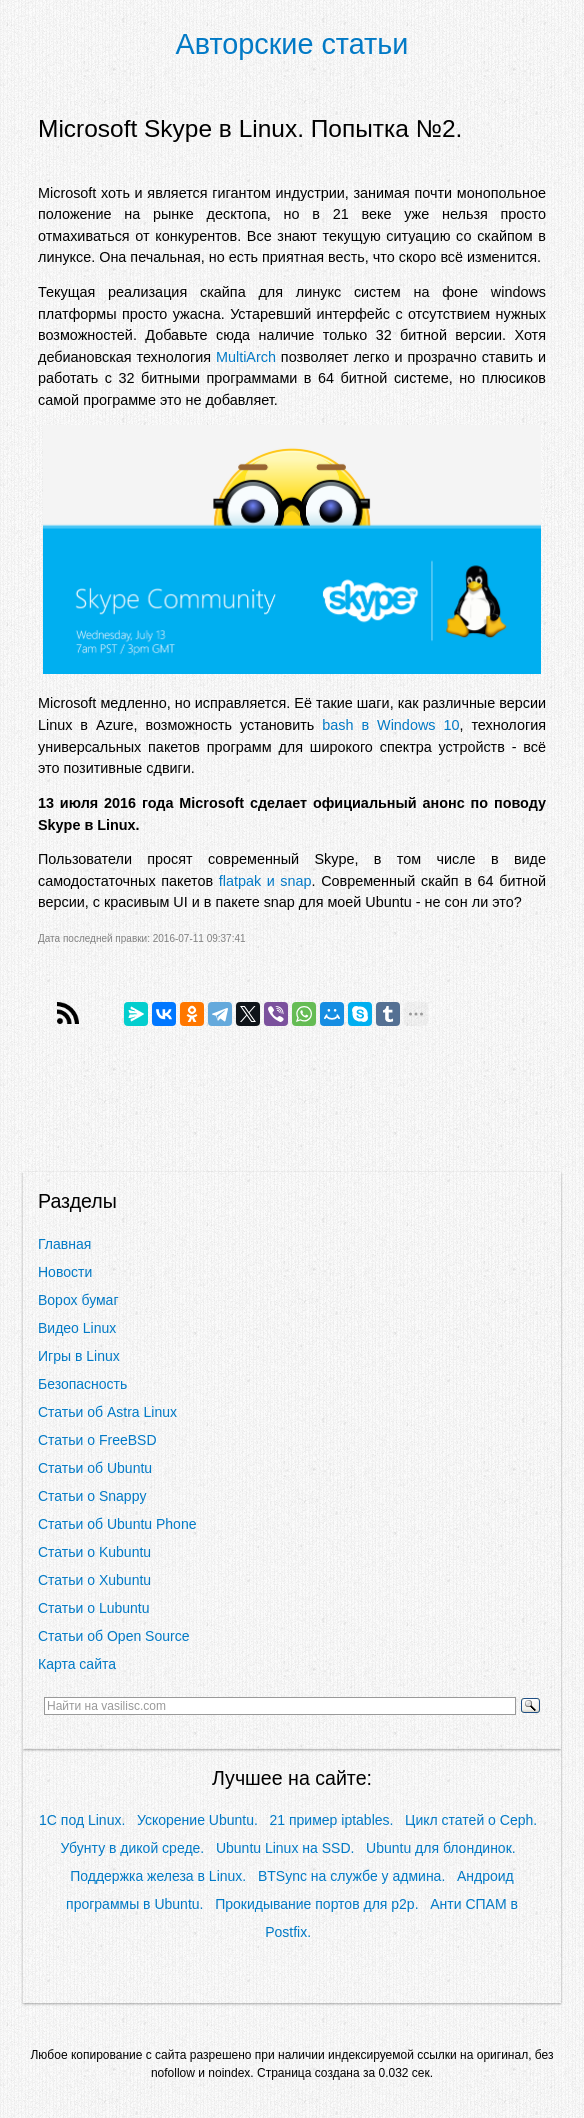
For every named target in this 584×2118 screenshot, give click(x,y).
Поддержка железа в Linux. (158, 1876)
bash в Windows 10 (390, 725)
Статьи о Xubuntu (94, 1580)
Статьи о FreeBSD (97, 1440)
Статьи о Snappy (92, 1496)
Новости (65, 1272)
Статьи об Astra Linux (107, 1412)
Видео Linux (77, 1328)
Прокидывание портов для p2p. (316, 1904)
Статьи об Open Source (113, 1636)
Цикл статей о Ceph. (471, 1820)
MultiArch (246, 357)
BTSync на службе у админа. (351, 1876)
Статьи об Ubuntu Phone (117, 1524)
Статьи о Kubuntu (94, 1552)
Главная (64, 1244)
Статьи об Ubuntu (95, 1468)
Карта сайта (77, 1664)
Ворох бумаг (78, 1300)
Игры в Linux (79, 1356)
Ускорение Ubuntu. (197, 1820)
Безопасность (82, 1384)
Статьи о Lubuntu (94, 1608)
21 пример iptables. (332, 1820)
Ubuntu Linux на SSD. (285, 1848)
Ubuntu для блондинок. (441, 1848)
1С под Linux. (82, 1820)
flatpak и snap (265, 881)
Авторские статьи (292, 44)
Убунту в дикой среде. (133, 1848)
